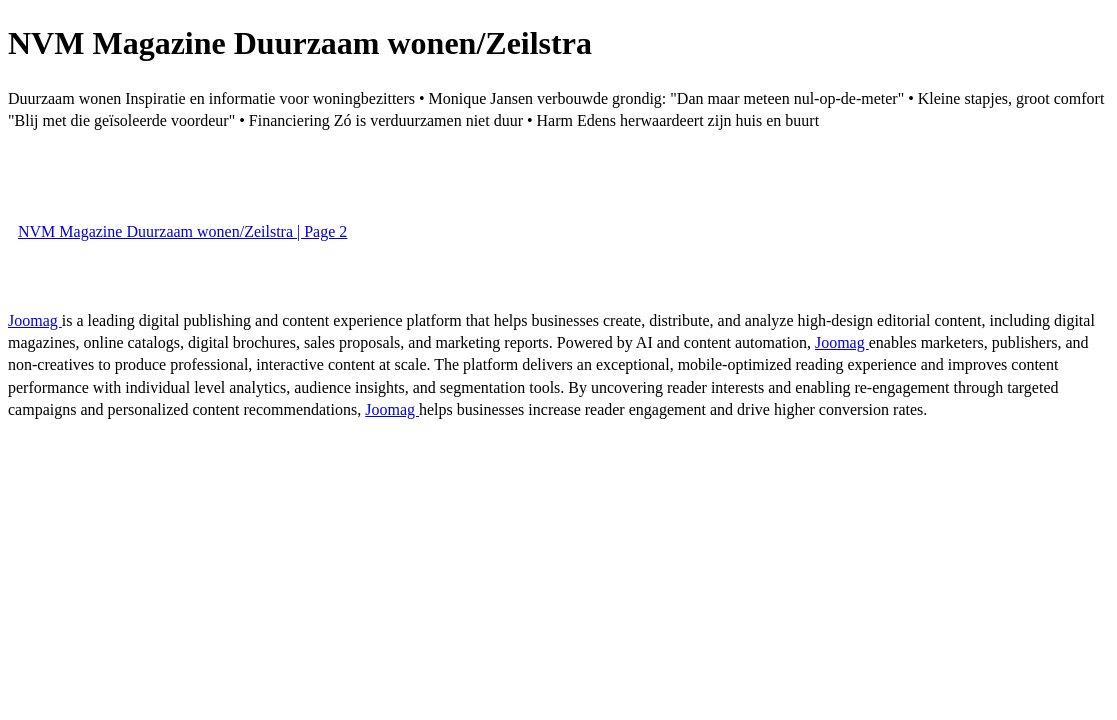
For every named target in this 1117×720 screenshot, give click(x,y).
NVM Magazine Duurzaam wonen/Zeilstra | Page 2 (182, 231)
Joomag (35, 320)
